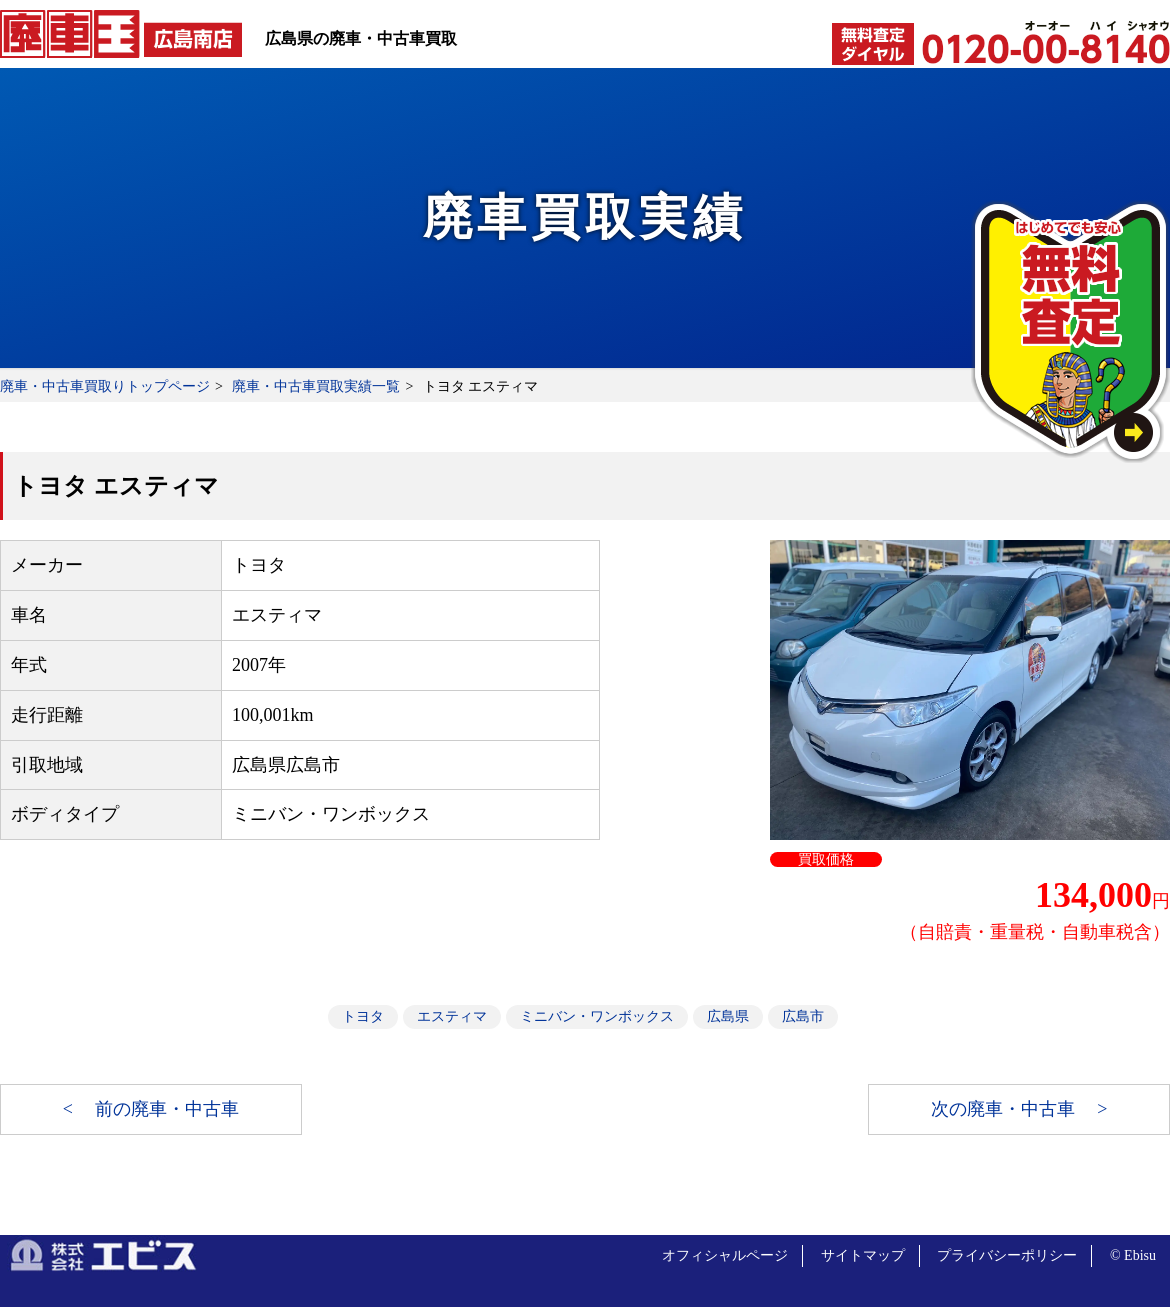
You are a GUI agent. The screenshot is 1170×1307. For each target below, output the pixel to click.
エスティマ (452, 1016)
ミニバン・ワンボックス (597, 1016)
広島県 (728, 1016)
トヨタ (363, 1016)
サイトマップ (863, 1255)
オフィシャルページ (725, 1255)
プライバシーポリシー (1007, 1255)
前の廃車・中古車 (167, 1109)
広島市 (803, 1016)
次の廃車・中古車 (1005, 1109)
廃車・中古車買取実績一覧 (316, 386)
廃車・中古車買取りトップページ (105, 386)
